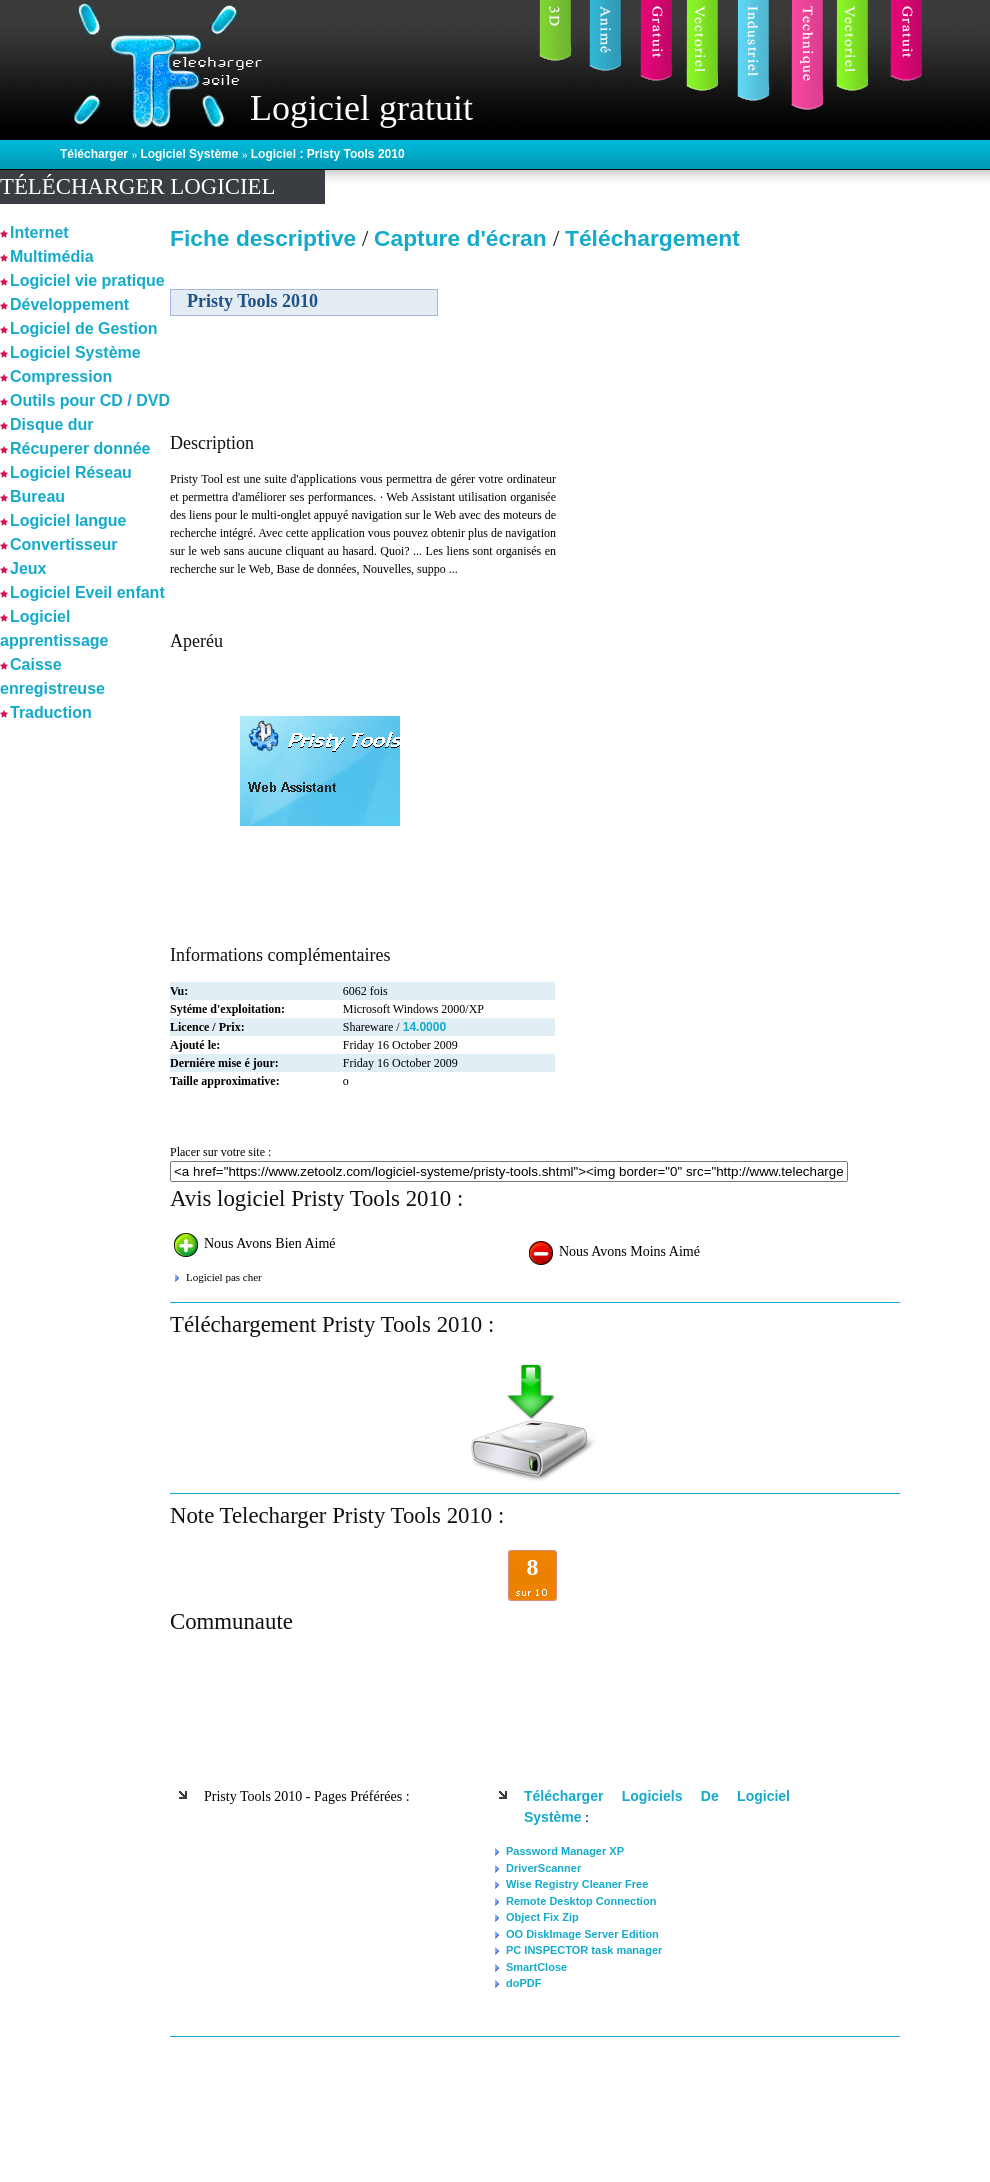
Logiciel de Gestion (84, 328)
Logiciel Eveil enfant (87, 592)
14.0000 (424, 1027)
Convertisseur (64, 544)
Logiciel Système (190, 154)
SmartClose (536, 1967)
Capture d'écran (463, 238)
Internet (39, 232)
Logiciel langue (68, 520)
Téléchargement (652, 238)
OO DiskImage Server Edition (582, 1934)
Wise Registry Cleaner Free (577, 1884)
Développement (69, 304)
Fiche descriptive (263, 238)
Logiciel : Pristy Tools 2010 (328, 154)
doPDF (523, 1983)
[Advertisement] (728, 399)
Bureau (37, 496)
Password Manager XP (565, 1851)
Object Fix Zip (542, 1917)
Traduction (51, 712)
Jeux (28, 568)
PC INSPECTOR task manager (584, 1950)
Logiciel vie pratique (87, 280)
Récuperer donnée (80, 448)
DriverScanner (543, 1868)
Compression (61, 376)
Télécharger (95, 154)
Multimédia (52, 256)
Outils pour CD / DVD (90, 400)
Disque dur (52, 424)
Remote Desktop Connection (581, 1901)
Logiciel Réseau (71, 472)
